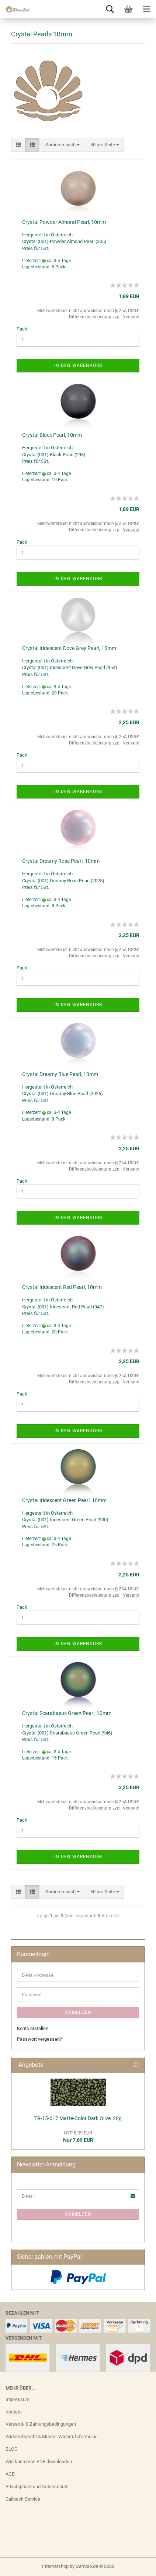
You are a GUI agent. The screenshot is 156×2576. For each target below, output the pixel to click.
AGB (10, 2474)
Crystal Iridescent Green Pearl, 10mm (64, 1500)
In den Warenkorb (78, 365)
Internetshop (55, 2566)
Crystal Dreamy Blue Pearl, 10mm (60, 1074)
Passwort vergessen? (39, 2039)
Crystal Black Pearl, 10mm (52, 435)
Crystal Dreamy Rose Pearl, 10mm (61, 861)
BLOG (12, 2449)
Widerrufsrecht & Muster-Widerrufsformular (51, 2436)
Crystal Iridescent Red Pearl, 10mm (62, 1287)
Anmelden (78, 2012)
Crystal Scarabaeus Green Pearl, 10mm (66, 1713)
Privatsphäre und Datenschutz (37, 2486)
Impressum (18, 2399)
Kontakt (14, 2412)
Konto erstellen (32, 2028)
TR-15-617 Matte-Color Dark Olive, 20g (78, 2118)
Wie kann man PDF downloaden (39, 2461)
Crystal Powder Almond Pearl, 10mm (64, 222)
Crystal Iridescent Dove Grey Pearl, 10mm (69, 648)
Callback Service (23, 2499)
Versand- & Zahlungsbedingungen (41, 2424)
